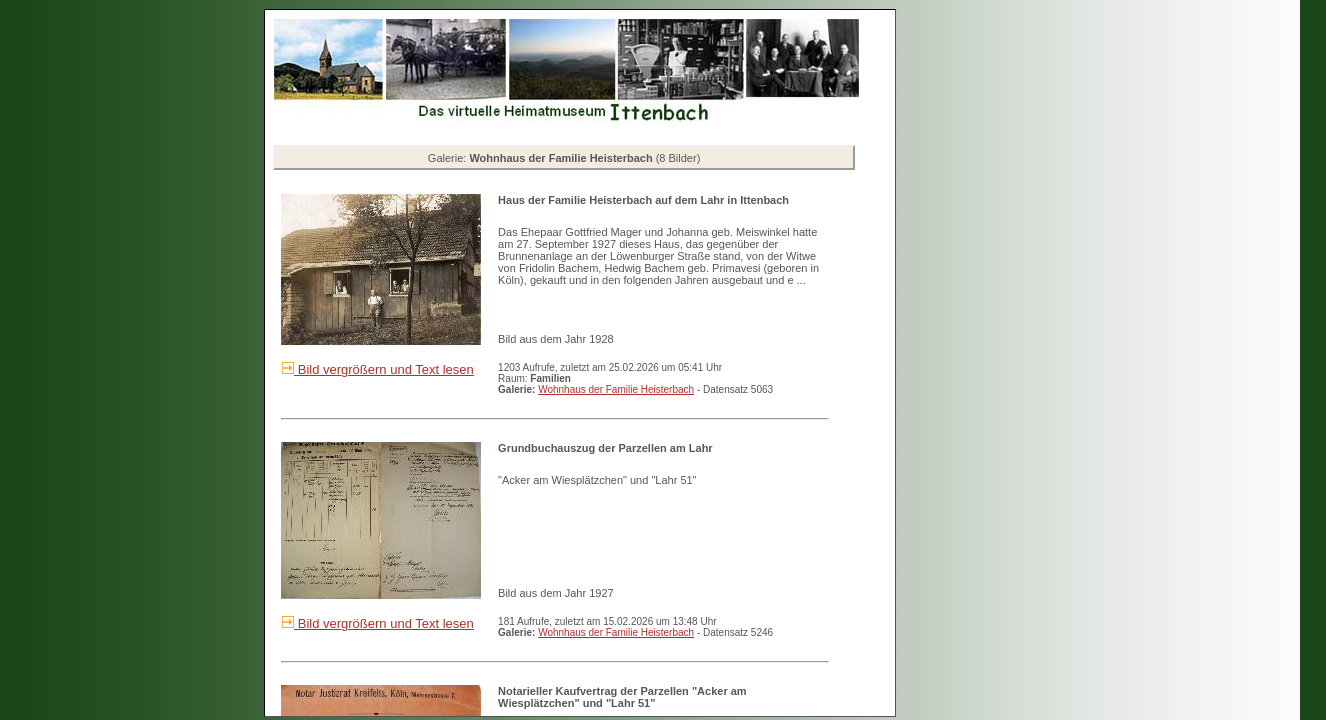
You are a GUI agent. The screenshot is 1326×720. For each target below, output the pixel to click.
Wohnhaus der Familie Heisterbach (616, 389)
